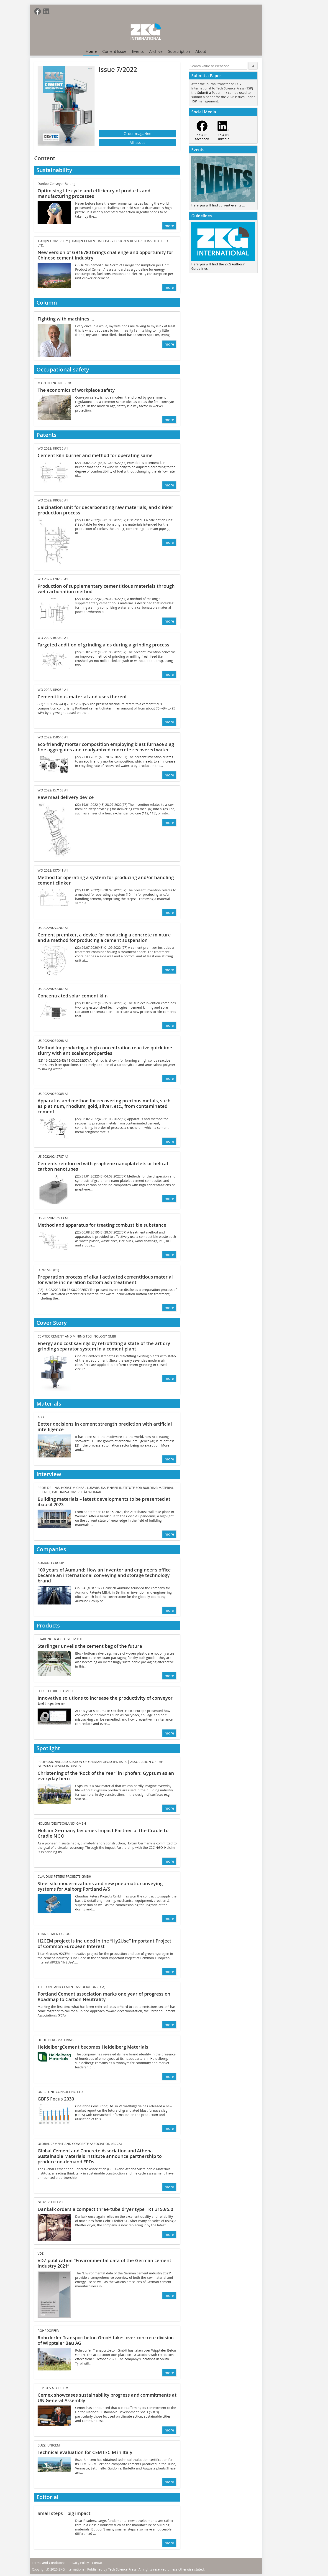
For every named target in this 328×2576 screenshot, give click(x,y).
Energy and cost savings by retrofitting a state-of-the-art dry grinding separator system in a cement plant (104, 1346)
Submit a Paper (209, 92)
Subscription (179, 51)
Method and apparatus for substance (102, 1225)
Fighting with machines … (66, 319)
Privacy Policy (79, 2563)
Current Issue (114, 51)
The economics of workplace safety (76, 390)
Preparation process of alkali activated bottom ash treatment (105, 1279)
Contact (98, 2563)
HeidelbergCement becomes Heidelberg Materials (93, 2047)
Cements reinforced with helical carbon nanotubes (103, 1166)
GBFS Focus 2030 (56, 2099)
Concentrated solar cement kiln (73, 996)
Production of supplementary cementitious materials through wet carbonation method (106, 589)
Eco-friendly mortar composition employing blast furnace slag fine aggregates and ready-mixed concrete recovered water (106, 747)
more (169, 225)
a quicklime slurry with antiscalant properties (105, 1050)
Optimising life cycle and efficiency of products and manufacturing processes (94, 193)
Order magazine (137, 133)
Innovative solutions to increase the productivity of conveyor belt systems (105, 1700)
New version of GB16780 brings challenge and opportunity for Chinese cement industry (105, 255)
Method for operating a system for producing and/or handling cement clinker (106, 880)
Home (91, 51)
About (200, 51)
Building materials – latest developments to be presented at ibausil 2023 (104, 1502)
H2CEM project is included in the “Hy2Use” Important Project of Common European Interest (104, 1943)
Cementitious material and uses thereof (82, 697)
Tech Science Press (122, 2569)
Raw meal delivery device (66, 797)
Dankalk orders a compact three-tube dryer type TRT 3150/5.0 (105, 2209)
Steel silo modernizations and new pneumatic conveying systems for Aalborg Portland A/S (100, 1886)
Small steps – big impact (64, 2513)
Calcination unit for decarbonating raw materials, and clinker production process (105, 510)
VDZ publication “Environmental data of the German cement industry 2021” (104, 2263)
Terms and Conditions (48, 2563)
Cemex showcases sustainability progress (107, 2397)
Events (138, 51)
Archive (156, 51)
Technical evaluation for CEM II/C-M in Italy (85, 2452)
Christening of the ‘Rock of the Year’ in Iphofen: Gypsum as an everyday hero (106, 1776)
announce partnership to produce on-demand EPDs (100, 2156)
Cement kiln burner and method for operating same (95, 455)
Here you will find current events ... (218, 205)
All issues (137, 142)
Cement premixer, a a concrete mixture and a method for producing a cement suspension (104, 937)
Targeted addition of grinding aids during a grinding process (103, 645)
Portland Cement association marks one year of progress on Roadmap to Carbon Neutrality (104, 1996)
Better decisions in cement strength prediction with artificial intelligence (105, 1426)
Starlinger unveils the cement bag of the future (90, 1646)
